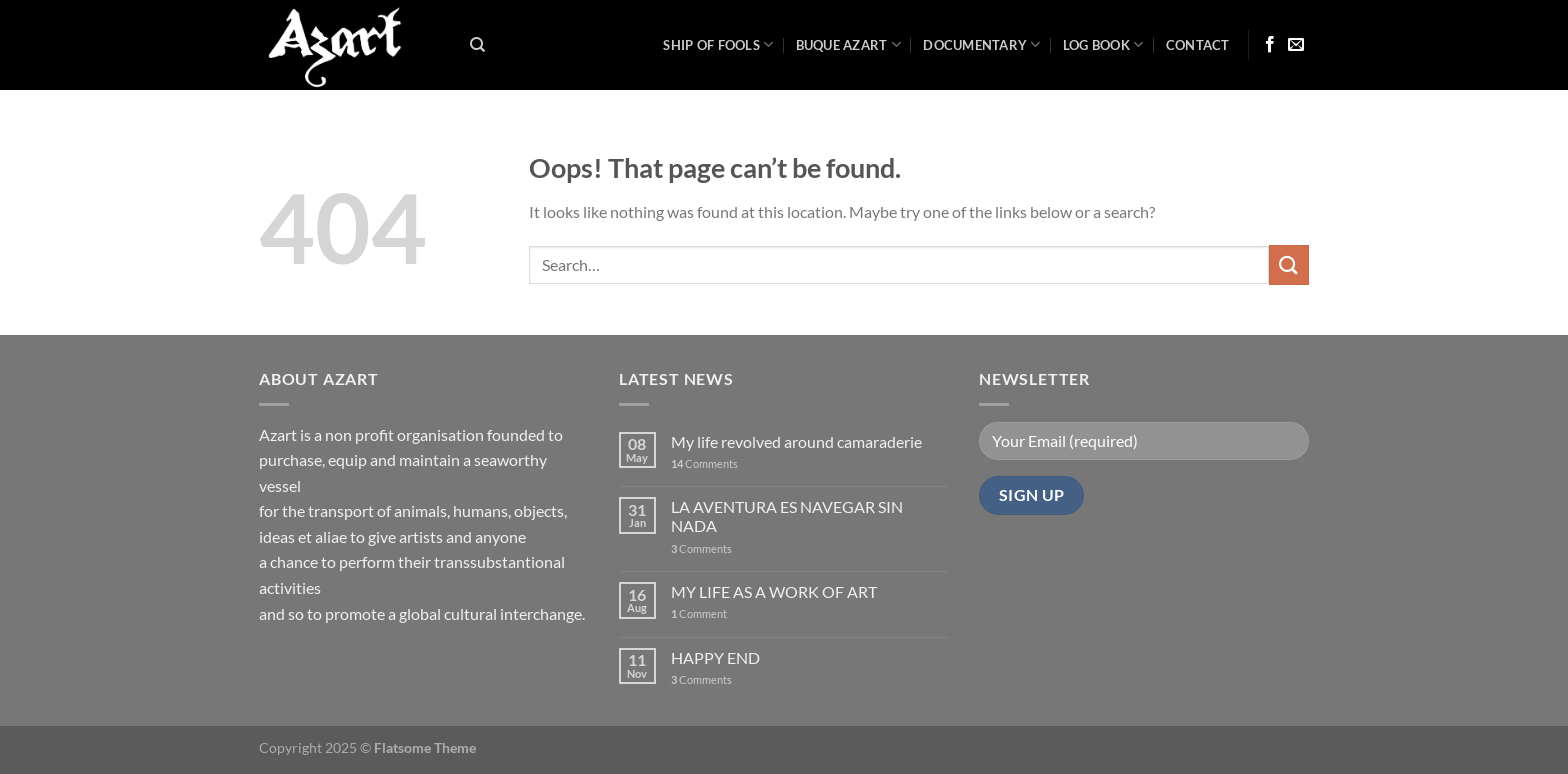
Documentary (981, 44)
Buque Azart (848, 44)
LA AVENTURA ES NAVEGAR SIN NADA (787, 516)
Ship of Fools (718, 44)
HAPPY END (715, 657)
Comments (704, 463)
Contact (1198, 45)
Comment (699, 613)
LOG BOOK (1103, 44)
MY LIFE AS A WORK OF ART (774, 591)
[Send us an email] (1296, 45)
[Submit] (1289, 264)
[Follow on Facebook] (1270, 45)
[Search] (477, 45)
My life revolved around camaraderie (796, 441)
